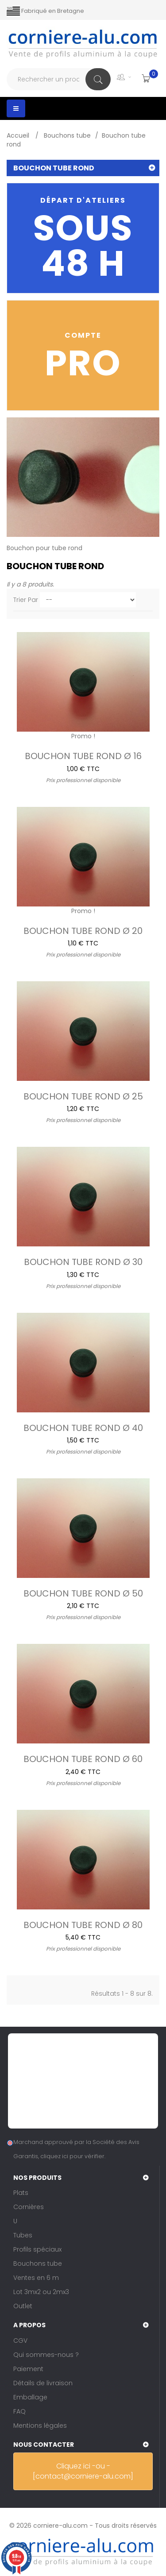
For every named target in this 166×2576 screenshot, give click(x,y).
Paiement (28, 2368)
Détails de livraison (43, 2383)
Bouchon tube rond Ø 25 (83, 1095)
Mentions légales (40, 2425)
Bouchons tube (37, 2263)
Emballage (30, 2397)
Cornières (28, 2206)
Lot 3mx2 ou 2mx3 (41, 2291)
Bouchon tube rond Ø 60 (83, 1758)
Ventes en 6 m (36, 2277)
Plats (20, 2192)
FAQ (19, 2411)
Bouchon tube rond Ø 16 (83, 755)
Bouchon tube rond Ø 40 (83, 1427)
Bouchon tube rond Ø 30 (83, 1261)
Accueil (19, 135)
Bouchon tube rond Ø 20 (83, 930)
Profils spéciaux (37, 2249)
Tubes (22, 2235)
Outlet (22, 2306)
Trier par (25, 599)
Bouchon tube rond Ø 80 (83, 1924)
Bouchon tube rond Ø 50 (83, 1592)
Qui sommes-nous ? (46, 2354)
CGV (20, 2340)
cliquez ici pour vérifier (72, 2156)
